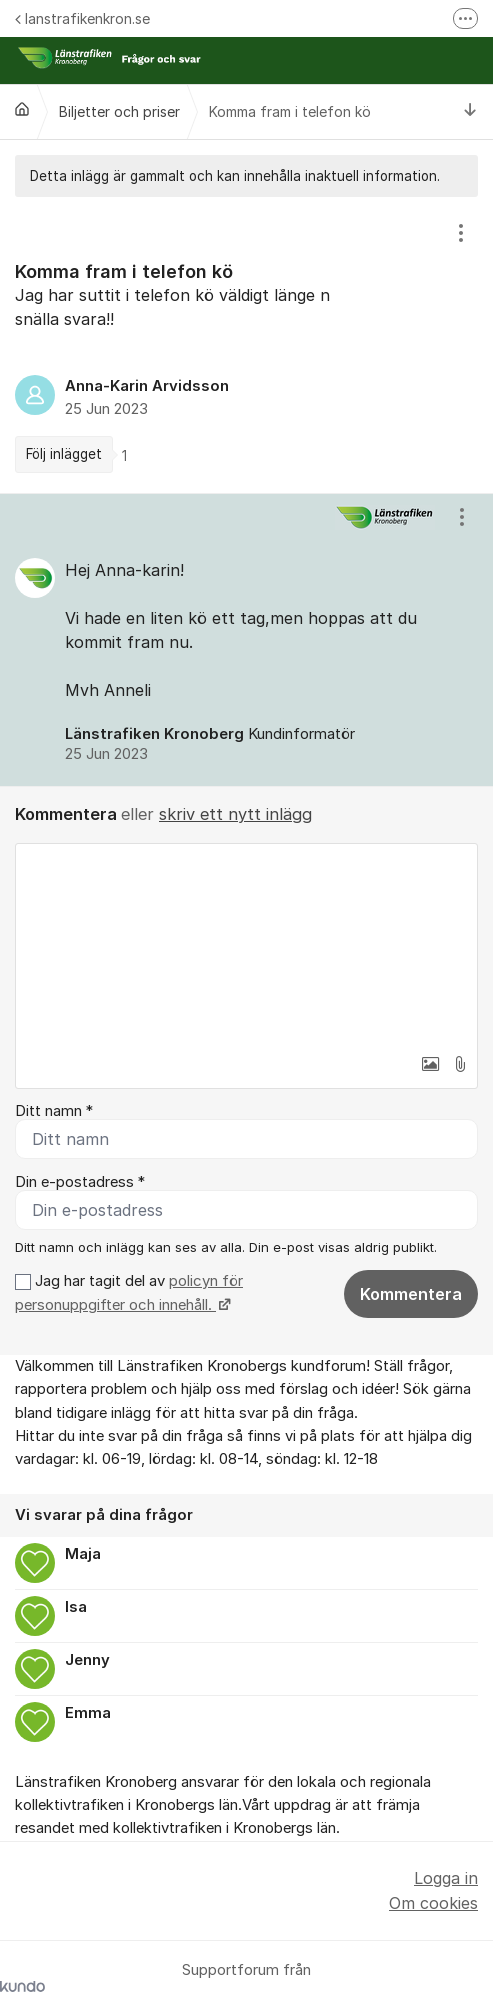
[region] (246, 345)
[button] (430, 1064)
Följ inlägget (64, 454)
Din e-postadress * (80, 1182)
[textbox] (246, 944)
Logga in (446, 1878)
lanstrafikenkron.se (82, 18)
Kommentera (411, 1294)
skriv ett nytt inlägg (235, 814)
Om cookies (433, 1903)
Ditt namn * (54, 1111)
